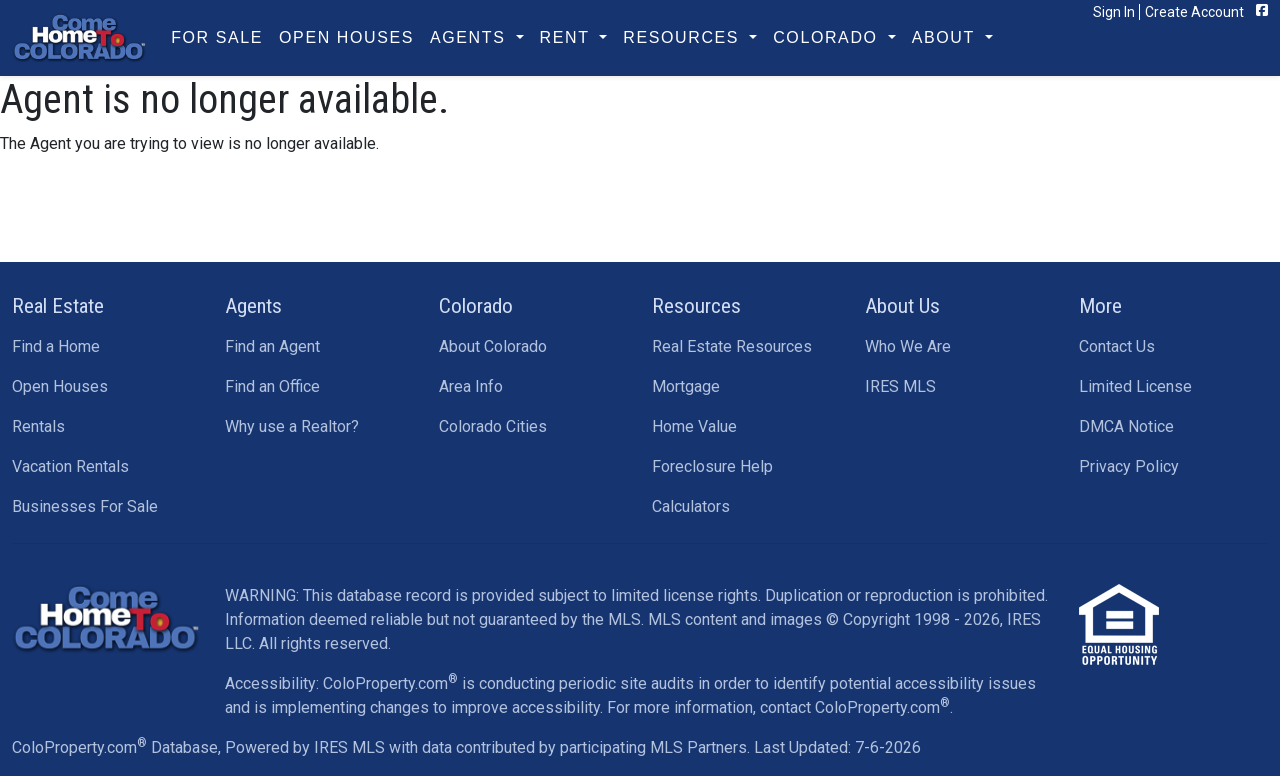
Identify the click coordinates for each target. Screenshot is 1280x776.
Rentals (38, 426)
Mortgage (686, 386)
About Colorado (493, 346)
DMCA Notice (1126, 426)
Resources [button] (684, 37)
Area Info (471, 386)
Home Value (694, 426)
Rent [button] (568, 37)
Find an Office (272, 386)
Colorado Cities (493, 426)
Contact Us (1117, 346)
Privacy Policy (1129, 466)
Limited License (1135, 386)
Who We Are (908, 346)
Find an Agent (272, 346)
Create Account (1194, 12)
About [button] (946, 37)
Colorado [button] (828, 37)
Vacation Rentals (70, 466)
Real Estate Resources (732, 346)
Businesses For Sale (85, 506)
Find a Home (56, 346)
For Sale (217, 37)
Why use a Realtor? (292, 426)
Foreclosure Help (712, 466)
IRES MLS (900, 386)
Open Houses (346, 37)
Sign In (1114, 12)
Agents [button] (470, 37)
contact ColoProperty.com (855, 707)
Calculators (691, 506)
